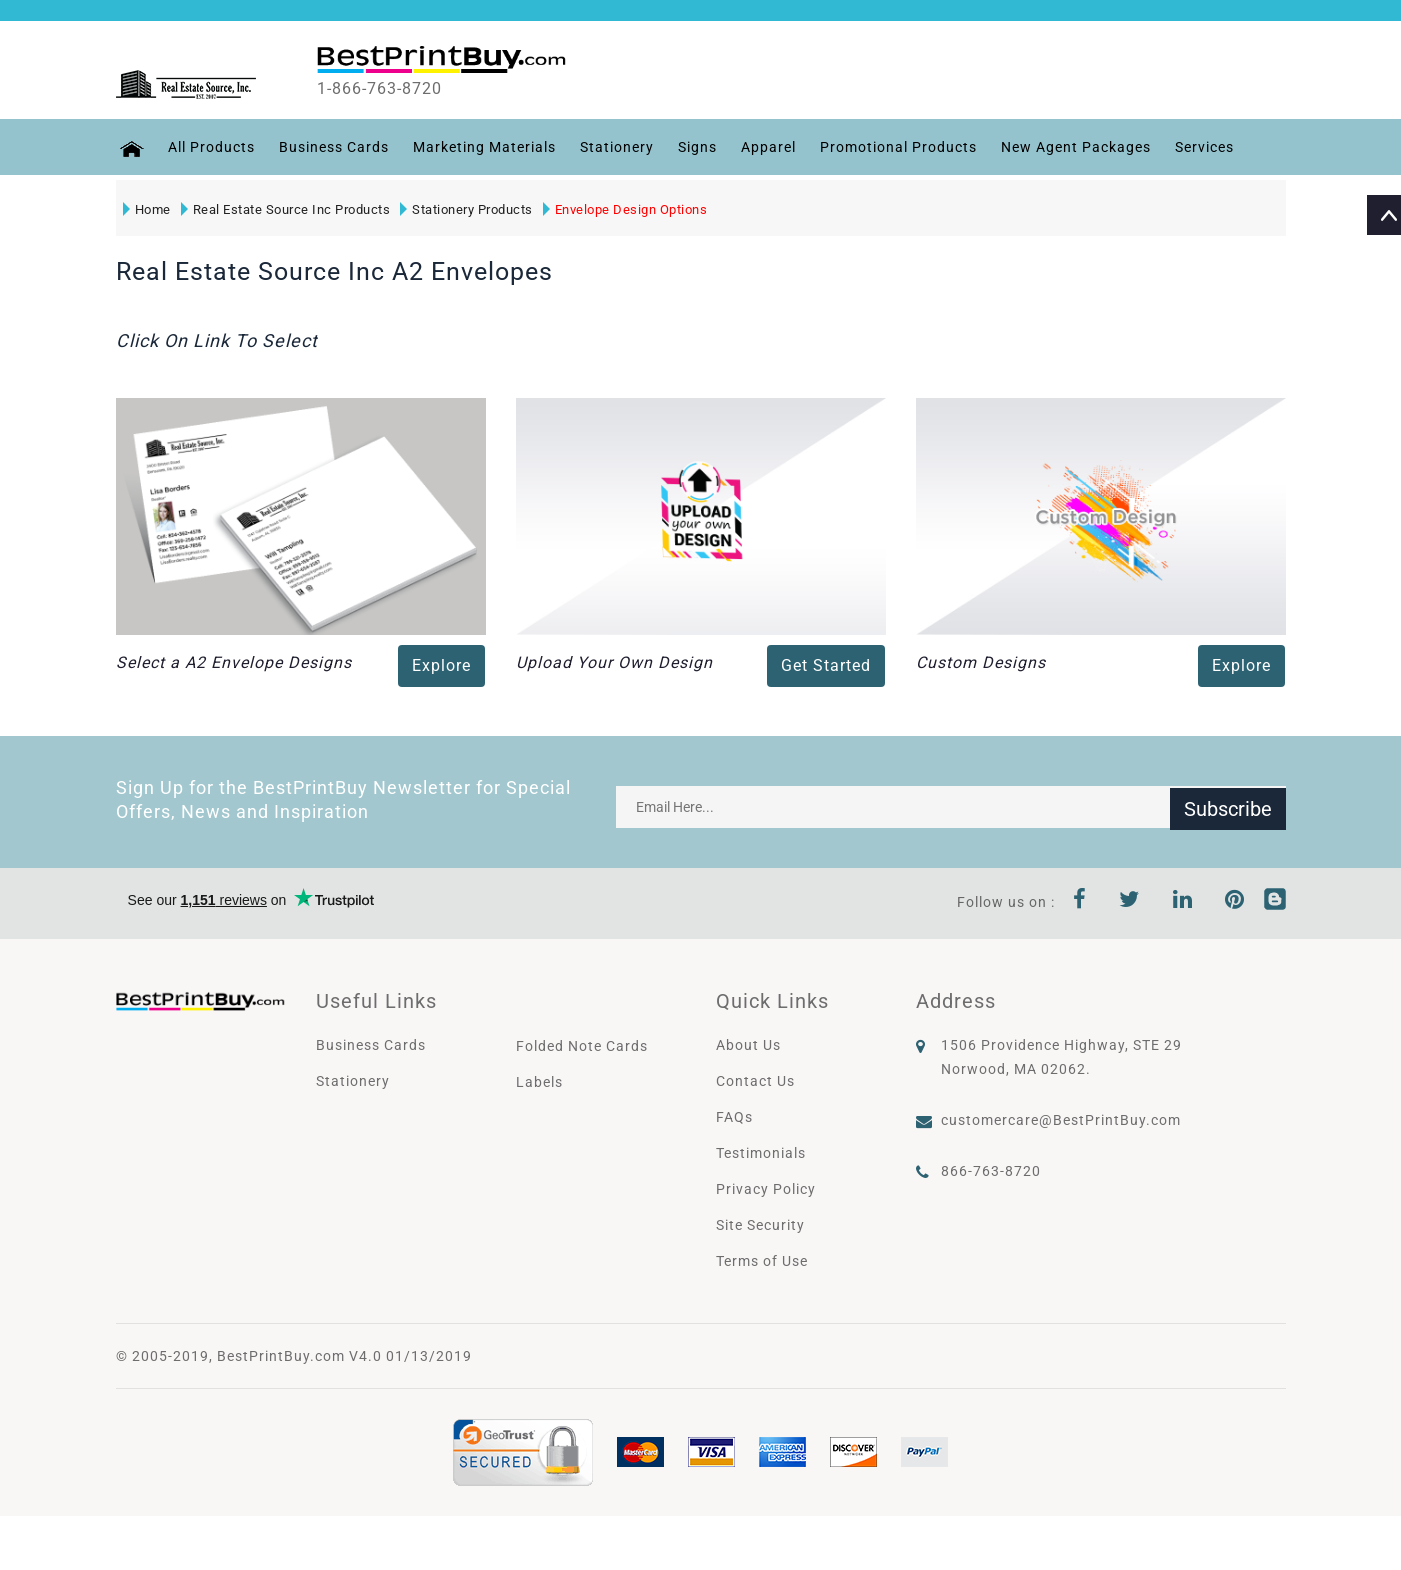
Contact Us (755, 1081)
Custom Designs (981, 662)
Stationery (614, 147)
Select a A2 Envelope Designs (234, 662)
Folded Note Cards (582, 1046)
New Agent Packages (1073, 147)
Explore (441, 665)
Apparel (765, 147)
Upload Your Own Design (614, 662)
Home (146, 209)
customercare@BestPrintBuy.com (1061, 1120)
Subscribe (1228, 807)
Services (1201, 147)
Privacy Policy (766, 1189)
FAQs (734, 1117)
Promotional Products (895, 147)
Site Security (760, 1225)
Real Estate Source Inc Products (285, 209)
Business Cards (331, 147)
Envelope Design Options (624, 209)
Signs (694, 147)
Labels (539, 1082)
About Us (748, 1045)
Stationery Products (465, 209)
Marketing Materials (481, 147)
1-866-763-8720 (392, 89)
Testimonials (761, 1153)
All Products (208, 147)
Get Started (826, 665)
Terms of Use (762, 1261)
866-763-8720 (991, 1171)
